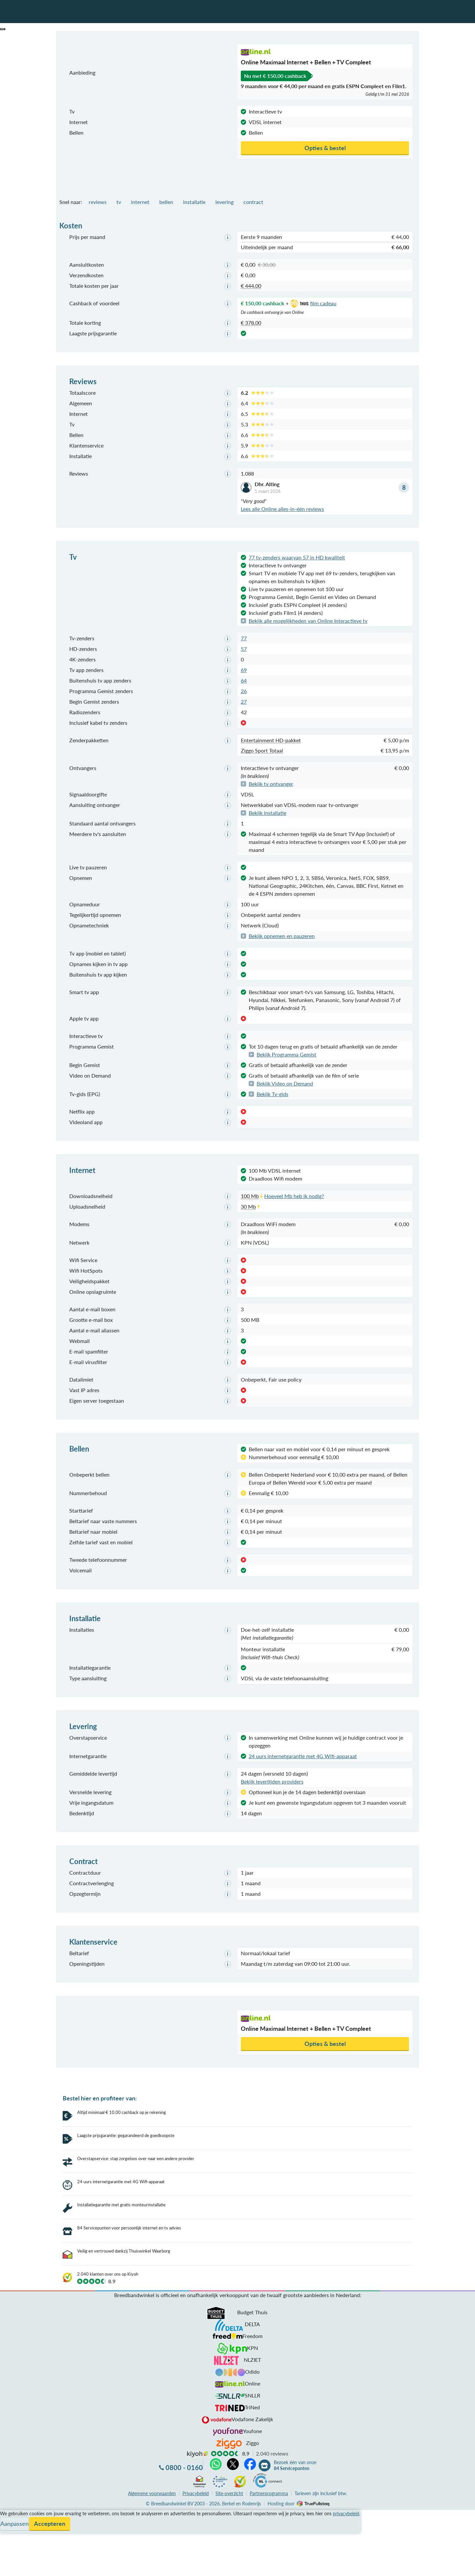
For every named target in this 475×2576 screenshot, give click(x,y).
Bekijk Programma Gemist (286, 1054)
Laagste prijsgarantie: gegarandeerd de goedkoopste (125, 2135)
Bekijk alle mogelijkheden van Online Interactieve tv (308, 621)
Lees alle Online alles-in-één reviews (282, 509)
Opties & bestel (325, 147)
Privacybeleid (195, 2470)
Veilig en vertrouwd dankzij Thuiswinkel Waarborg (123, 2227)
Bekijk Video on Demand (285, 1083)
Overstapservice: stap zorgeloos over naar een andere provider (135, 2158)
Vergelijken (12, 2491)
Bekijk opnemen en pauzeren (282, 936)
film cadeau (312, 303)
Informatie (12, 2506)
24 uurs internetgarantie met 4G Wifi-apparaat (303, 1756)
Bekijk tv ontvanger (271, 784)
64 (244, 680)
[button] (2, 29)
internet (140, 202)
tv (118, 202)
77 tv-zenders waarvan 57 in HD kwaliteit (297, 557)
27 (244, 701)
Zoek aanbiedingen (30, 2566)
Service (8, 2498)
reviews (98, 202)
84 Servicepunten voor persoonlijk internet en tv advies (129, 2204)
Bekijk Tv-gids (272, 1094)
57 (244, 649)
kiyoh (197, 2431)
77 (244, 638)
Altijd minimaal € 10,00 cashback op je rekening (121, 2112)
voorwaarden (152, 2470)
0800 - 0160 (184, 2444)
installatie (194, 202)
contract (253, 202)
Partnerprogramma (269, 2470)
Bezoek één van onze (295, 2442)
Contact (9, 2514)
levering (224, 202)
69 (244, 670)
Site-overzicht (229, 2470)
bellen (166, 202)
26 (244, 691)
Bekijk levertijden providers (272, 1781)
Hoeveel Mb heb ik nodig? (294, 1196)
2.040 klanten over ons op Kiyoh (107, 2251)
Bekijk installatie (267, 813)
